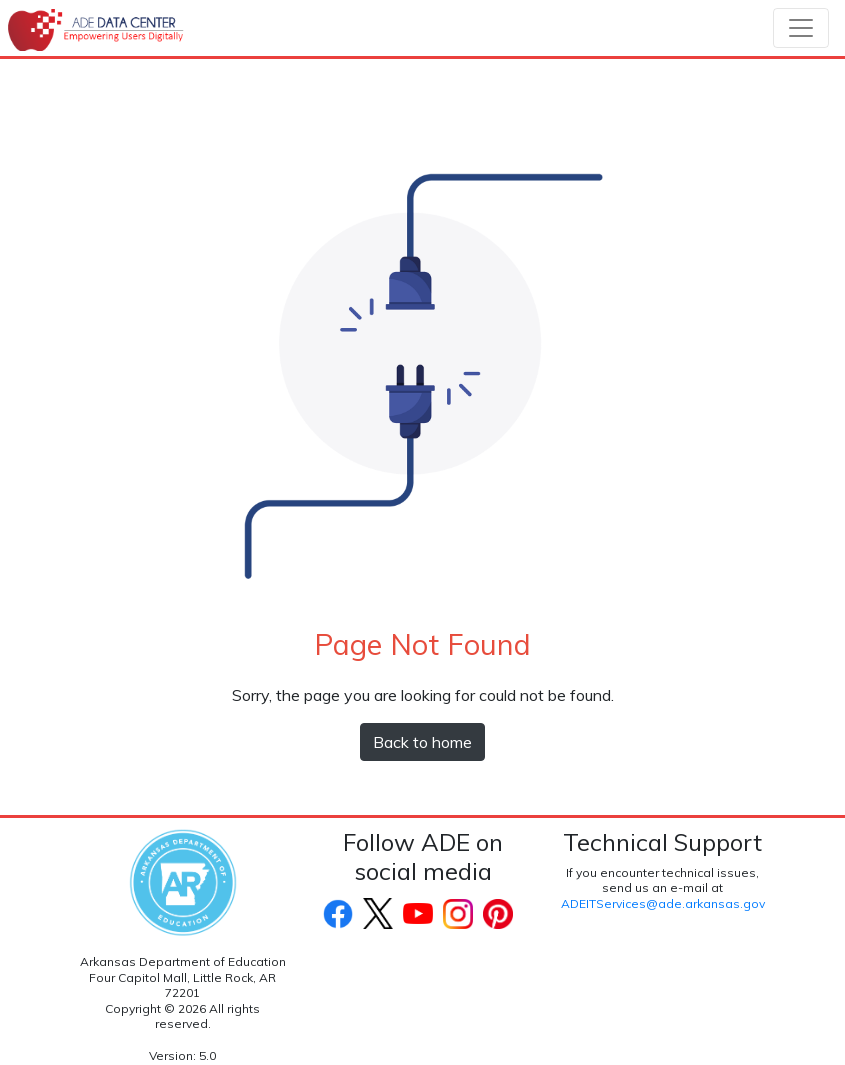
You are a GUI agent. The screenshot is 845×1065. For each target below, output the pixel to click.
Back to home (422, 742)
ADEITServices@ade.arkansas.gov (663, 903)
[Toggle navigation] (801, 28)
